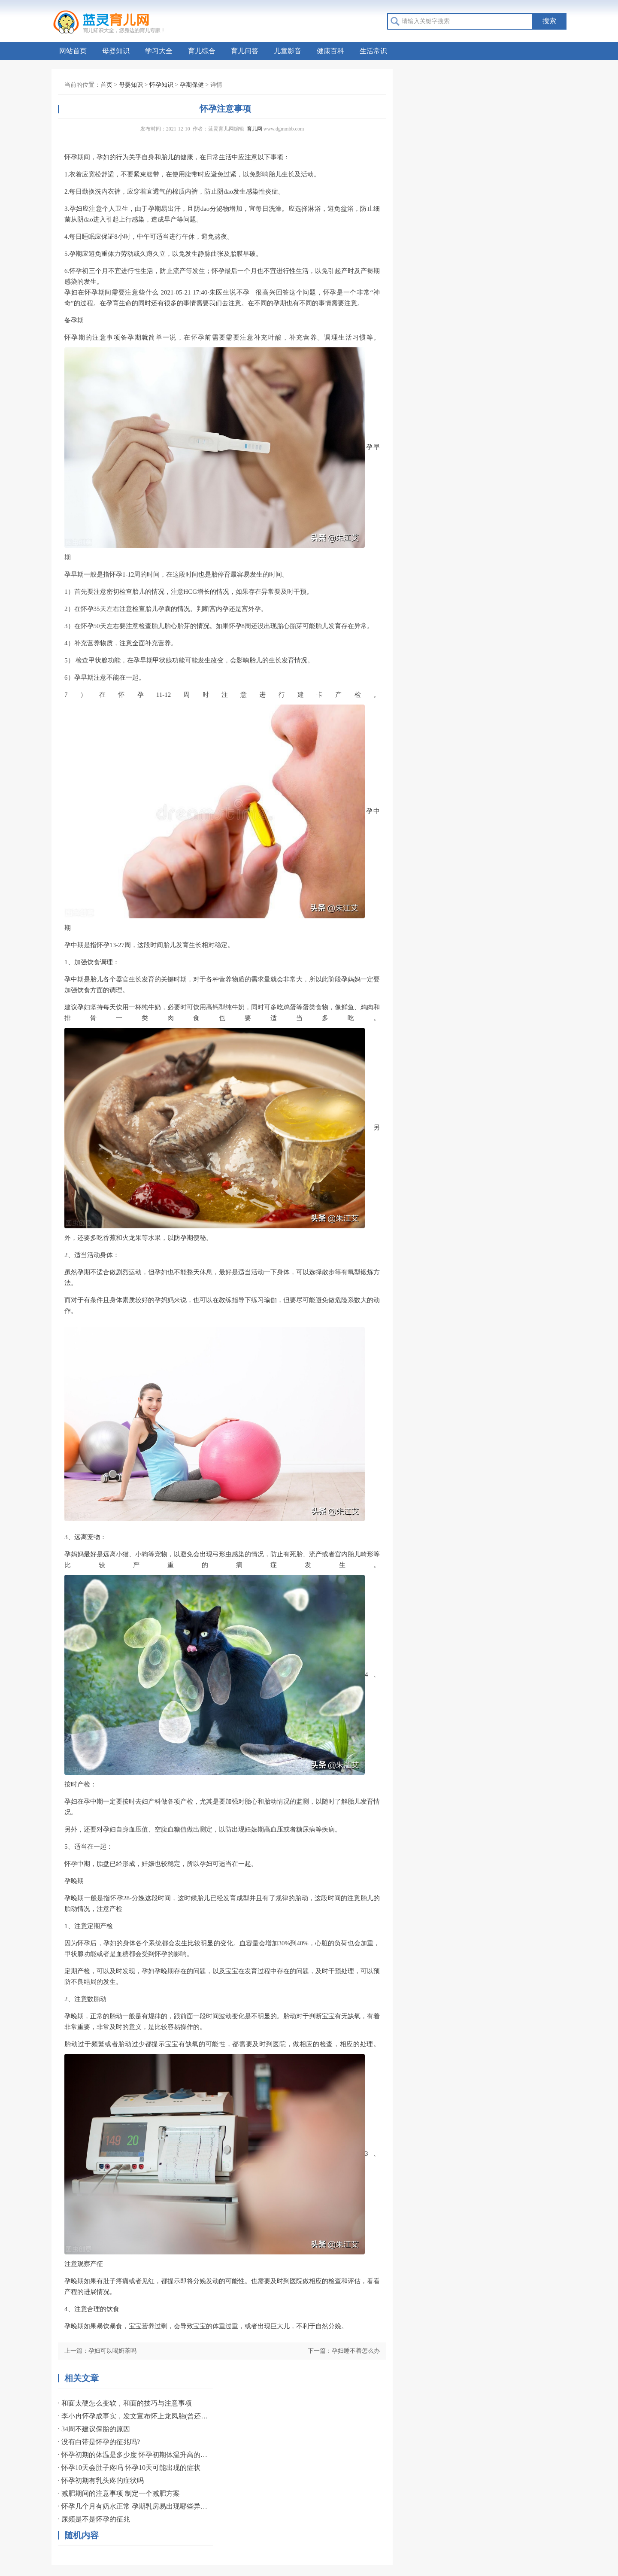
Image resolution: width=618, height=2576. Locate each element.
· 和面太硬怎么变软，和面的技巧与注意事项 (125, 2403)
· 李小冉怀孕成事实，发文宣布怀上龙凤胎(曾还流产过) (133, 2416)
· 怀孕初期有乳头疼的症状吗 (101, 2480)
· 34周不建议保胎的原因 (94, 2429)
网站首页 (73, 51)
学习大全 (159, 51)
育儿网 (254, 129)
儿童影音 (287, 51)
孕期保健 (192, 85)
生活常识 (373, 51)
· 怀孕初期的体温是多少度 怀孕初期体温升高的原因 (133, 2454)
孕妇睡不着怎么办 (356, 2351)
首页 (106, 85)
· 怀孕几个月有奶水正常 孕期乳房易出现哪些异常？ (133, 2506)
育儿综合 (201, 51)
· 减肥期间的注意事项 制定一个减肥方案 (119, 2493)
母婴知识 (116, 51)
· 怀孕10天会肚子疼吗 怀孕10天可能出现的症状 (129, 2467)
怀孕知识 (161, 85)
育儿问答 (244, 51)
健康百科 (330, 51)
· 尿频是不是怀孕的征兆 (94, 2519)
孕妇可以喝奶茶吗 (112, 2351)
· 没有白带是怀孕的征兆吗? (99, 2441)
